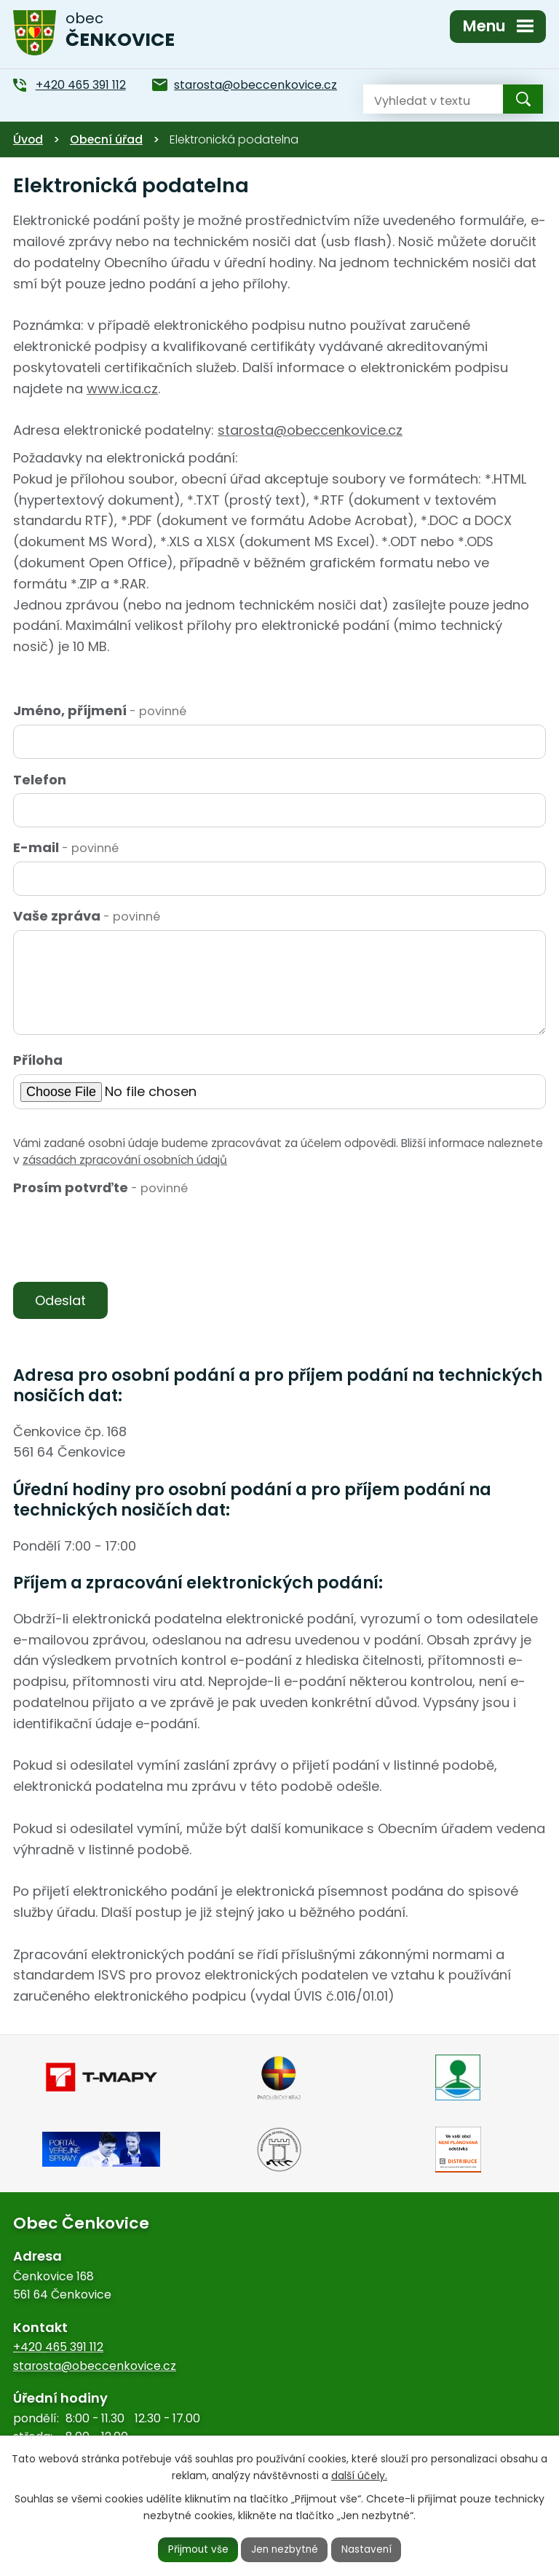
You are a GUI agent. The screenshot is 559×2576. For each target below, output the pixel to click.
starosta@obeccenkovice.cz (310, 430)
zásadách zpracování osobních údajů (125, 1159)
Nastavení (369, 2549)
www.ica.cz (122, 388)
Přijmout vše (196, 2549)
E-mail (66, 847)
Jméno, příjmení (99, 710)
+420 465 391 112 (58, 2348)
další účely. (359, 2474)
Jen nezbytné (285, 2549)
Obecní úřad (106, 139)
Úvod (28, 139)
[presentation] (120, 1236)
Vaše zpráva (86, 916)
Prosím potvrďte (100, 1187)
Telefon (39, 780)
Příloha (38, 1060)
